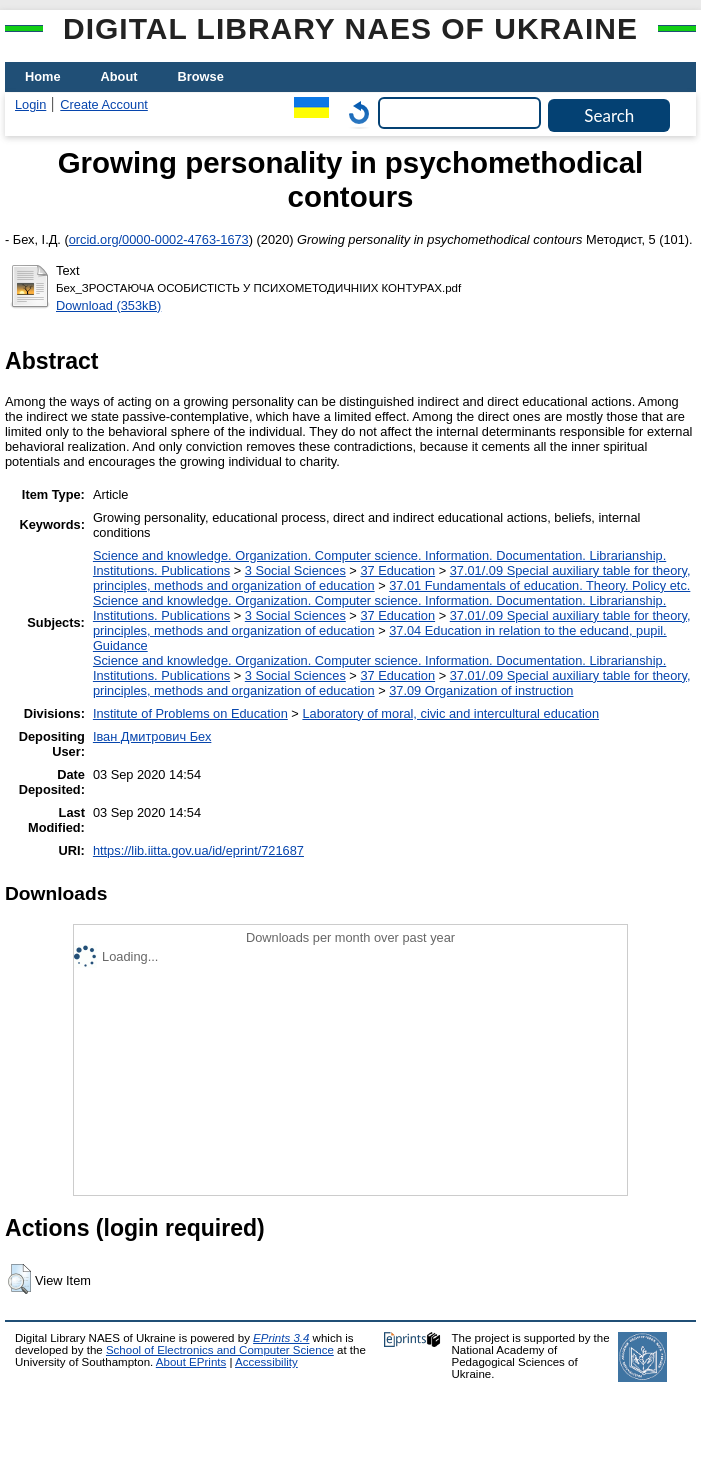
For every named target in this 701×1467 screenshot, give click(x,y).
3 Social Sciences (295, 570)
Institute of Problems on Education (190, 713)
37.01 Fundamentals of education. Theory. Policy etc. (539, 585)
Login (30, 104)
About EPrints (191, 1362)
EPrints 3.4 (281, 1338)
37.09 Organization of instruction (481, 690)
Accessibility (266, 1362)
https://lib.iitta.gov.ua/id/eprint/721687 (198, 850)
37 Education (397, 570)
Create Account (104, 104)
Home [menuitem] (43, 76)
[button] (19, 1279)
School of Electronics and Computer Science (220, 1350)
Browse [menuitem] (201, 76)
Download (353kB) (108, 305)
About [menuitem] (119, 76)
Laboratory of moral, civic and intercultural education (450, 713)
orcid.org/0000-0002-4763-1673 (159, 239)
